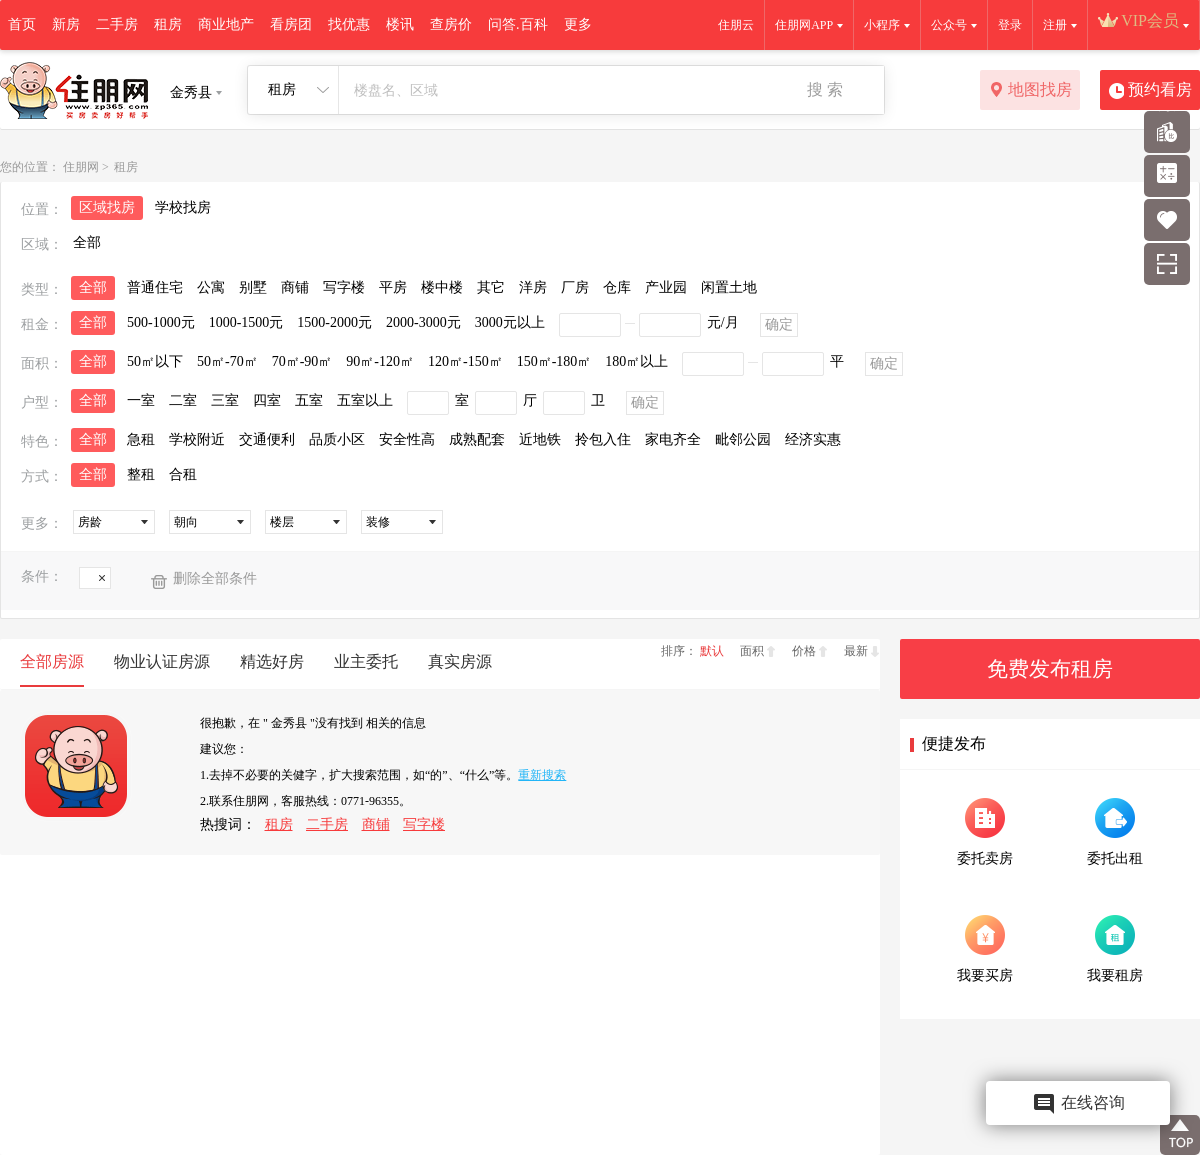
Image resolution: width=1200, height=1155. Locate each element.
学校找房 (183, 207)
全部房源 (52, 661)
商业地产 (226, 24)
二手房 (117, 24)
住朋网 (81, 167)
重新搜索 (542, 775)
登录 (1010, 25)
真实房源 (460, 661)
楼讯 (400, 24)
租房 (168, 24)
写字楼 (424, 824)
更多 (578, 24)
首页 (22, 24)
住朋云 (736, 25)
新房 (66, 24)
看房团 (291, 24)
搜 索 (825, 89)
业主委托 (366, 661)
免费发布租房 (1050, 669)
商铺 (376, 824)
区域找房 (107, 207)
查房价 (451, 24)
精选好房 (272, 661)
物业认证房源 (162, 661)
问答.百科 (518, 24)
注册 (1055, 25)
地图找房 (1030, 91)
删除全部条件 (215, 578)
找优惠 (349, 24)
